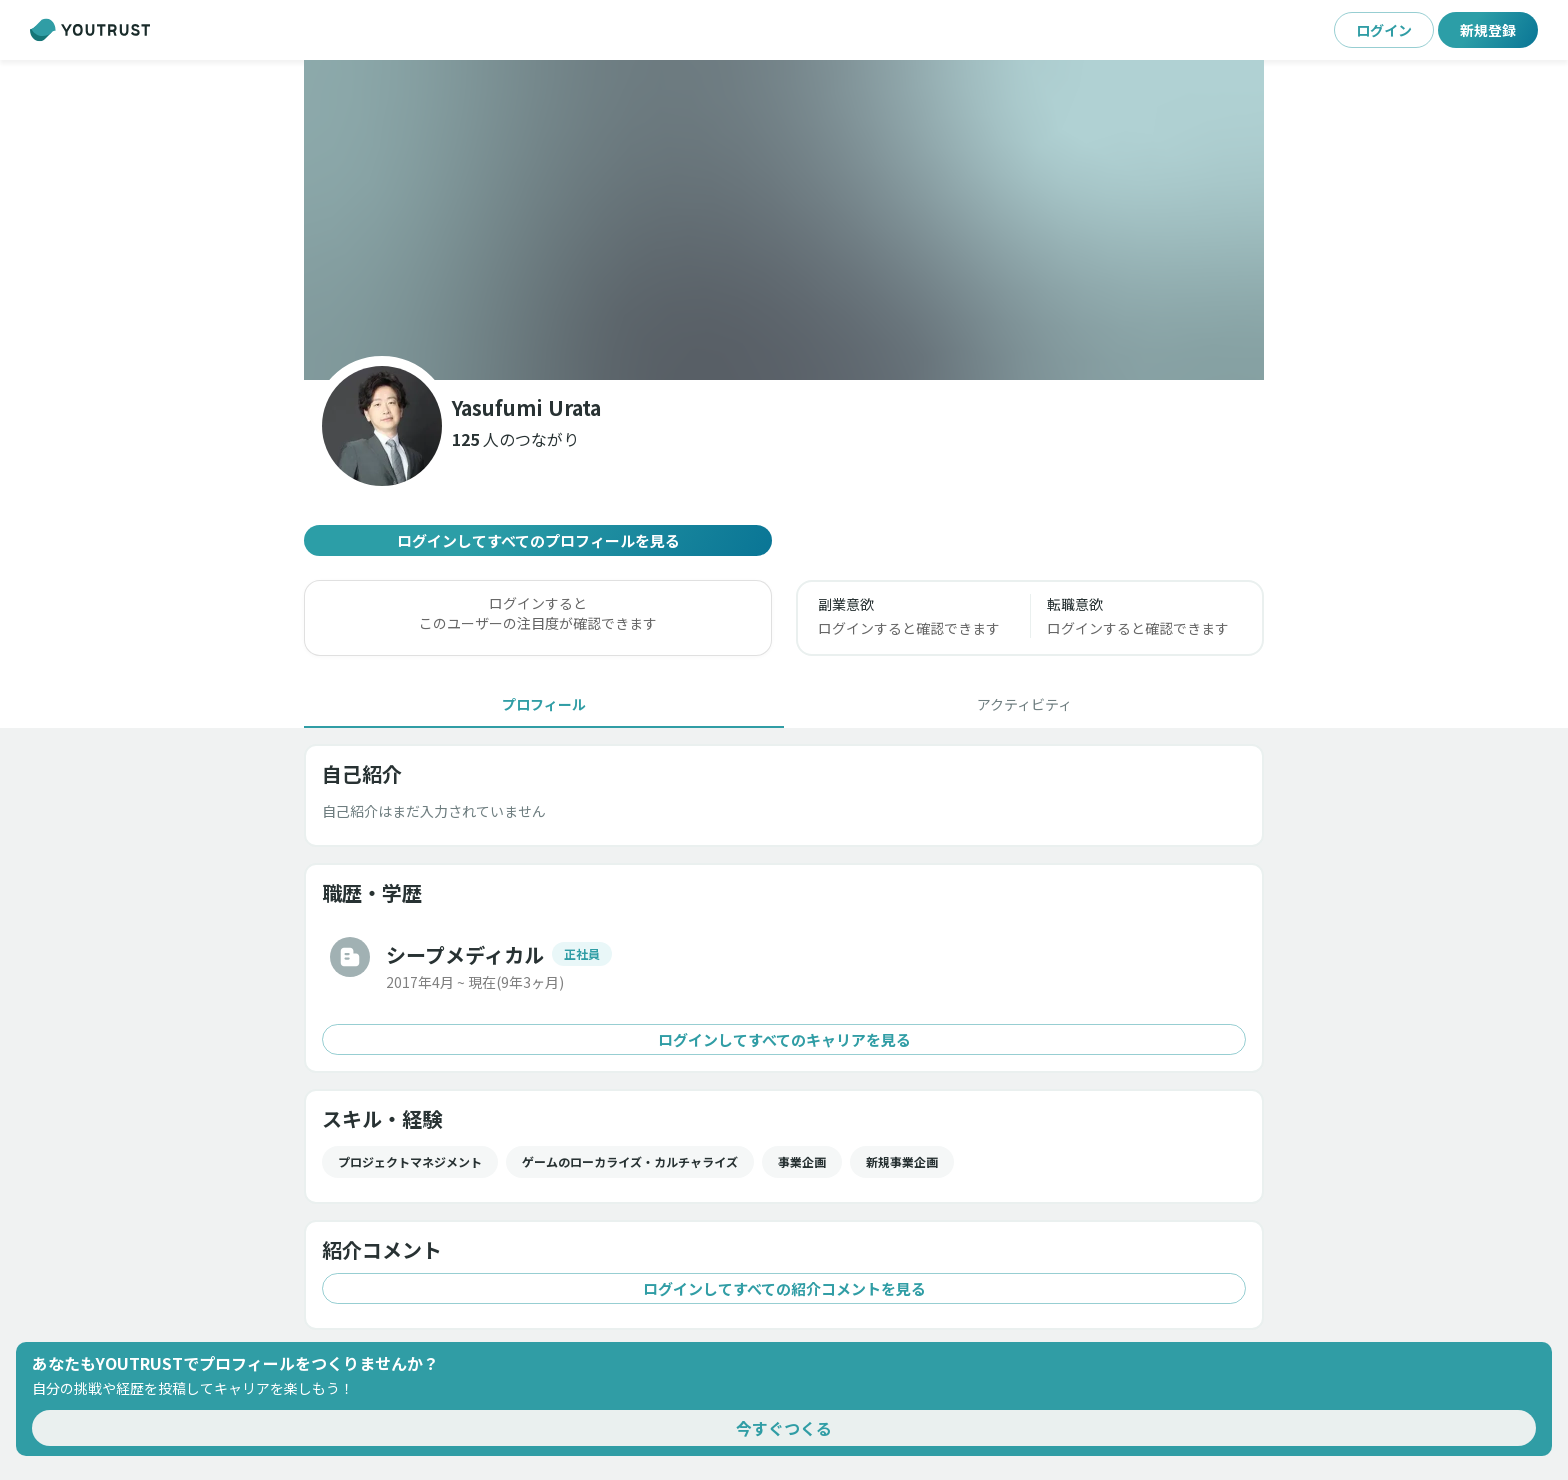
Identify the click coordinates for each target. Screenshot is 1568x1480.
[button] (515, 439)
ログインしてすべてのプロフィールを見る (538, 540)
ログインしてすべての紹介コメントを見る (784, 1288)
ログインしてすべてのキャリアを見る (784, 1039)
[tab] (544, 704)
